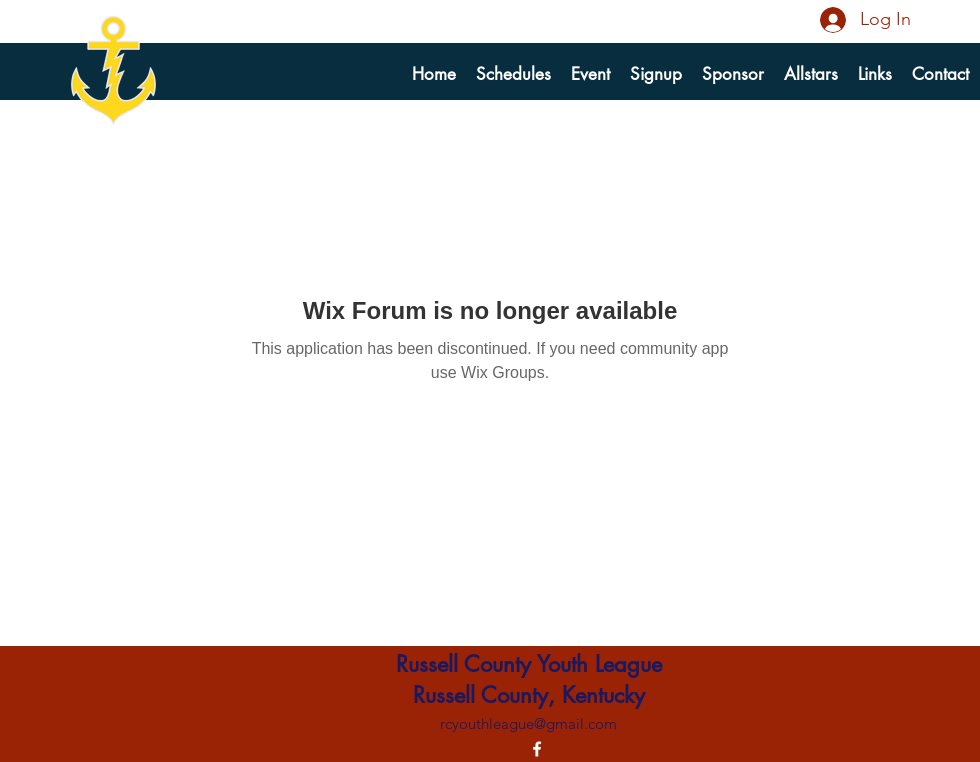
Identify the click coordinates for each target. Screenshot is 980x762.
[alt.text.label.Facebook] (537, 749)
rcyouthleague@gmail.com (528, 723)
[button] (656, 74)
